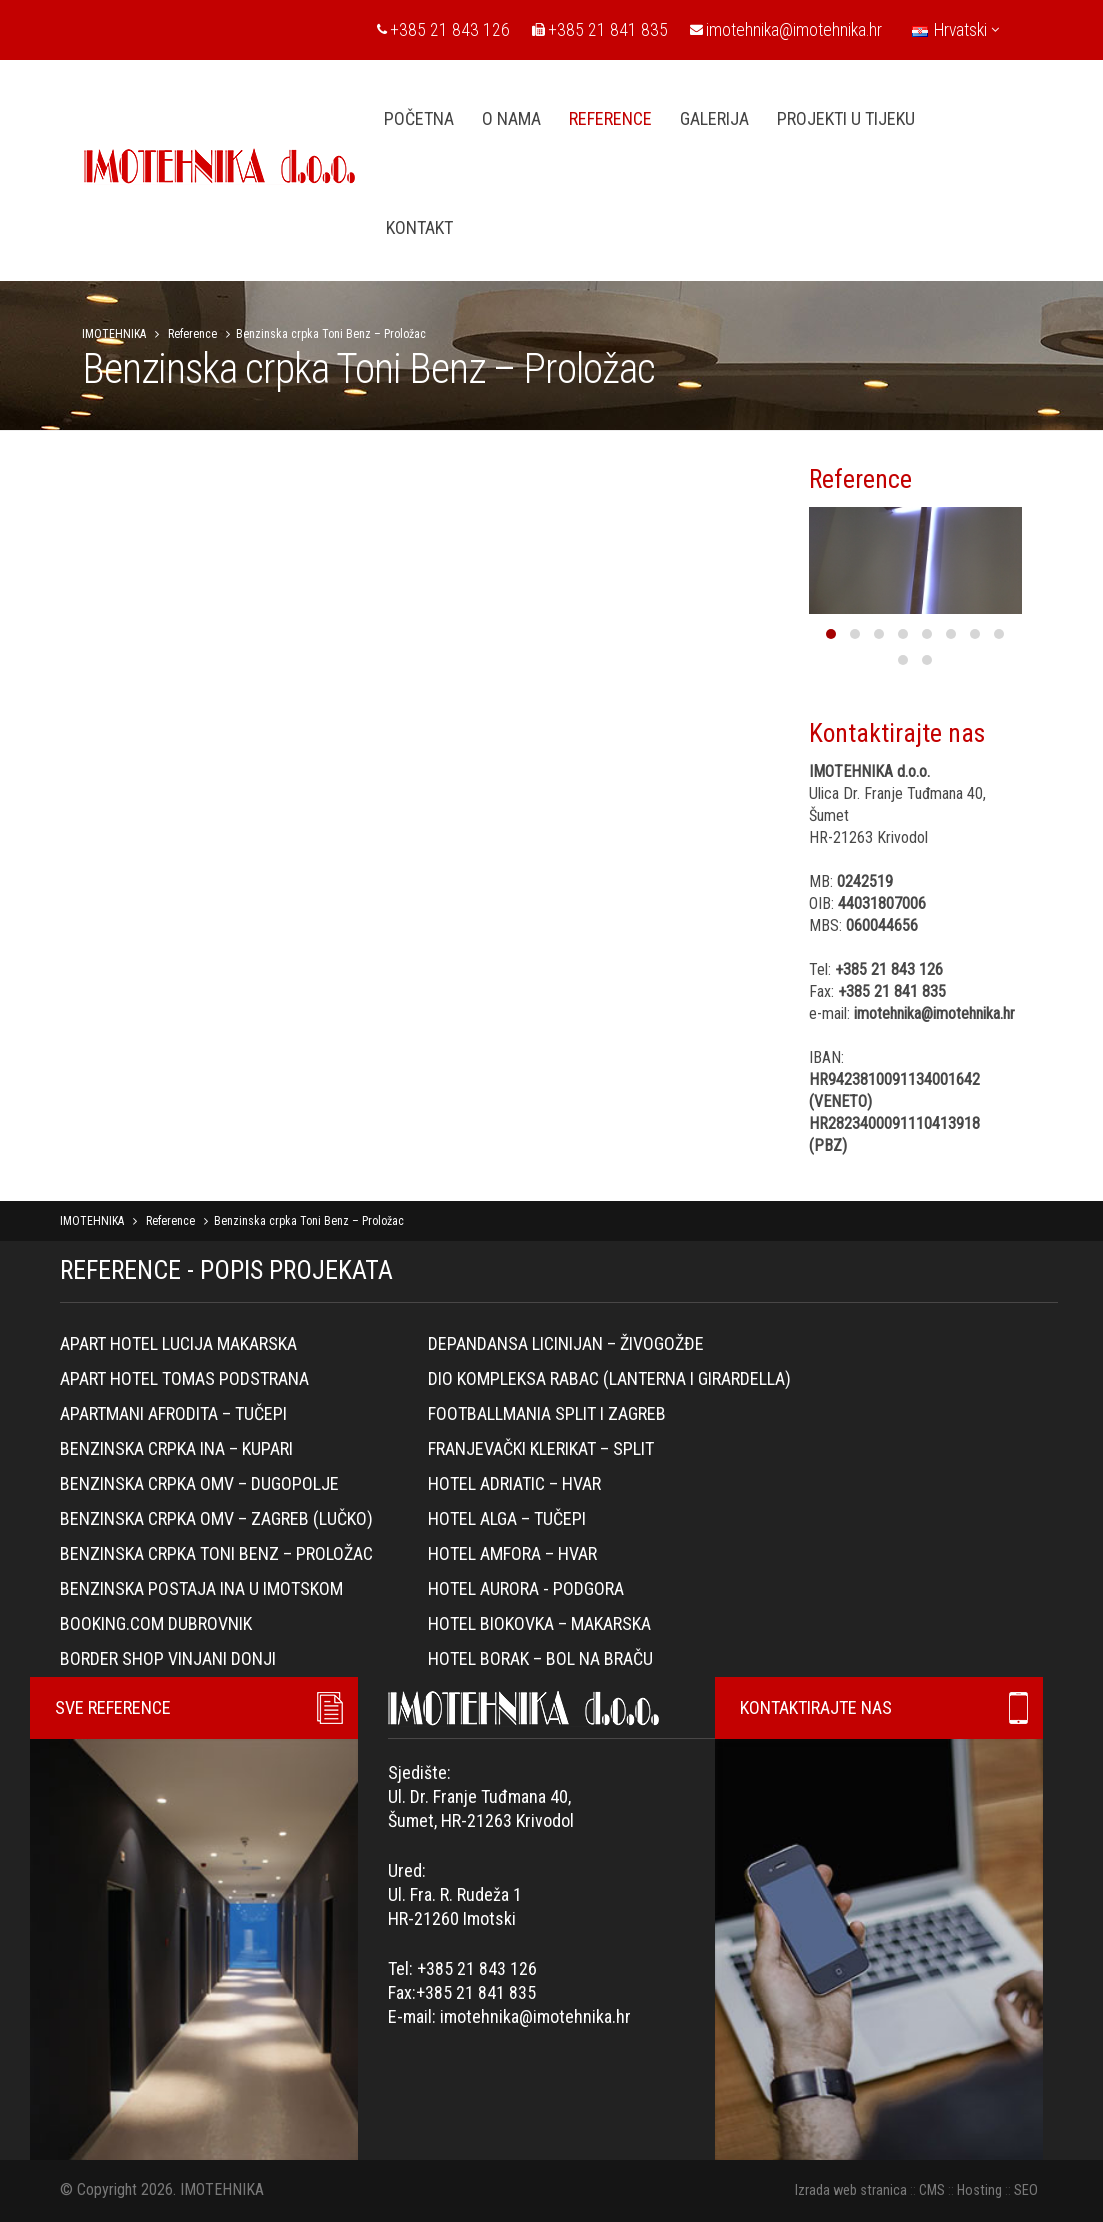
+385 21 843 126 (443, 30)
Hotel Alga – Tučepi (507, 1518)
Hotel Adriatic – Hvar (514, 1483)
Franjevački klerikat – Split (541, 1448)
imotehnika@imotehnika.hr (786, 30)
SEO (1026, 2190)
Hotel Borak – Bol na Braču (540, 1658)
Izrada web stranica (851, 2190)
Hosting (979, 2190)
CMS (932, 2190)
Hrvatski (955, 30)
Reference (192, 334)
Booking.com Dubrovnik (156, 1623)
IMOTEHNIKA (114, 334)
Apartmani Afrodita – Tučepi (173, 1413)
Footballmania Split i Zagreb (547, 1413)
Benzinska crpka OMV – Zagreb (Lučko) (216, 1518)
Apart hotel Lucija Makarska (178, 1343)
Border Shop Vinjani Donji (168, 1658)
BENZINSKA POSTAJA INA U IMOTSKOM (201, 1588)
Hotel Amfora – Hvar (512, 1553)
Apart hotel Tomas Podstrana (184, 1378)
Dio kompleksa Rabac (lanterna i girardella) (609, 1378)
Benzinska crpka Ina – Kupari (176, 1448)
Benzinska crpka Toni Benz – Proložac (216, 1553)
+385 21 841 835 (600, 30)
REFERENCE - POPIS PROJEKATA (226, 1270)
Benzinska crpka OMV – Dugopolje (199, 1483)
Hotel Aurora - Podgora (526, 1588)
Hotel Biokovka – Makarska (539, 1623)
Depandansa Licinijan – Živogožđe (566, 1343)
